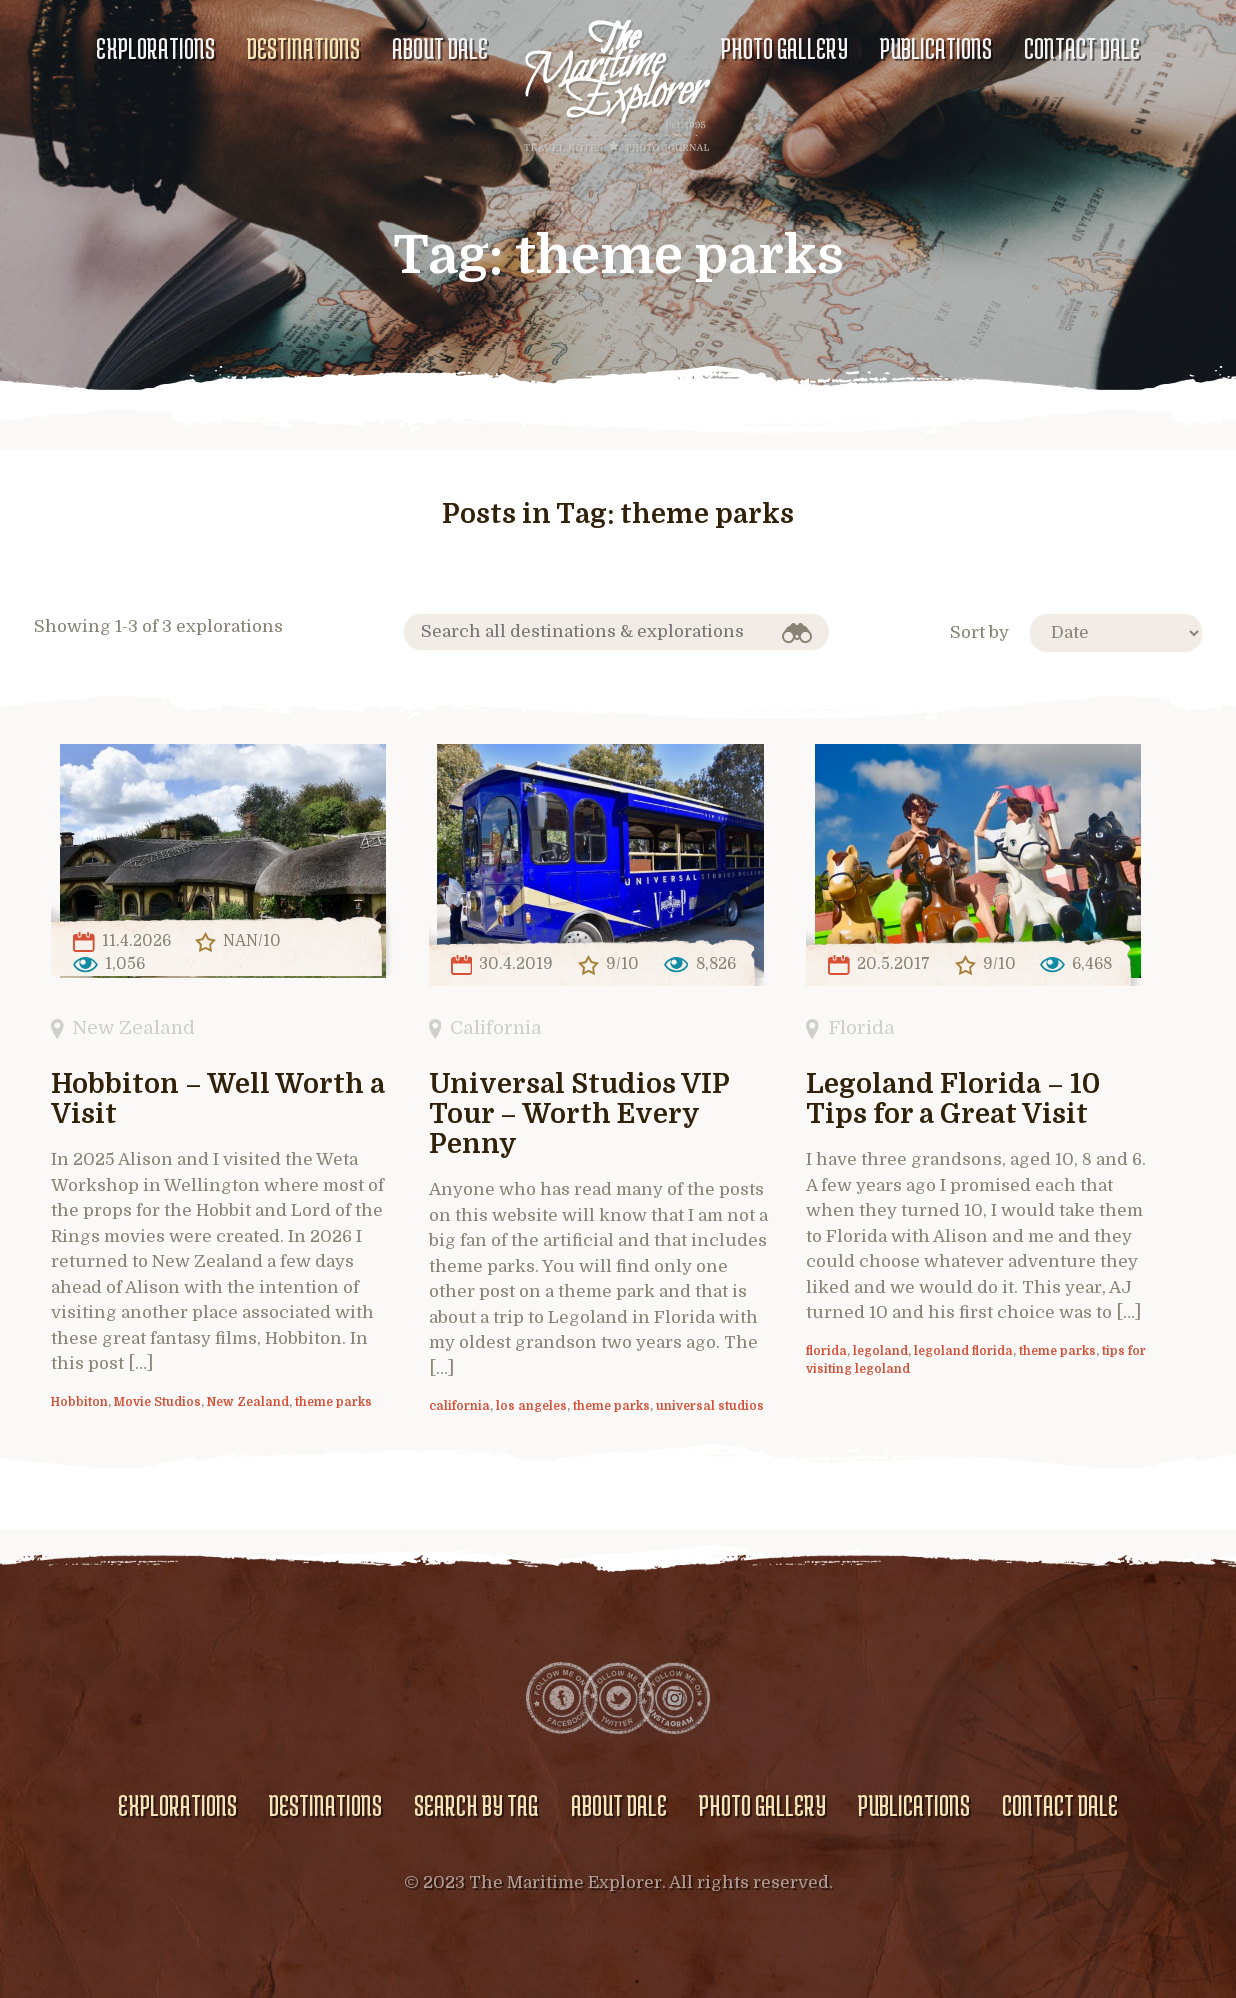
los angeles (531, 1406)
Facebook (562, 1698)
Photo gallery (784, 48)
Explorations (155, 48)
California (496, 1027)
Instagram (674, 1698)
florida (826, 1351)
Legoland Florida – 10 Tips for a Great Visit (953, 1099)
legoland (880, 1351)
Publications (936, 48)
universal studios (710, 1406)
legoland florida (963, 1351)
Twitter (618, 1698)
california (459, 1406)
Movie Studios (157, 1402)
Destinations (303, 48)
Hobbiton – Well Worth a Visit (218, 1099)
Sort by (979, 632)
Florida (861, 1027)
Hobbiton (79, 1402)
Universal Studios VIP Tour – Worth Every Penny (579, 1114)
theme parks (333, 1402)
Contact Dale (1082, 48)
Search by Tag (476, 1805)
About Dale (440, 48)
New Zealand (133, 1027)
